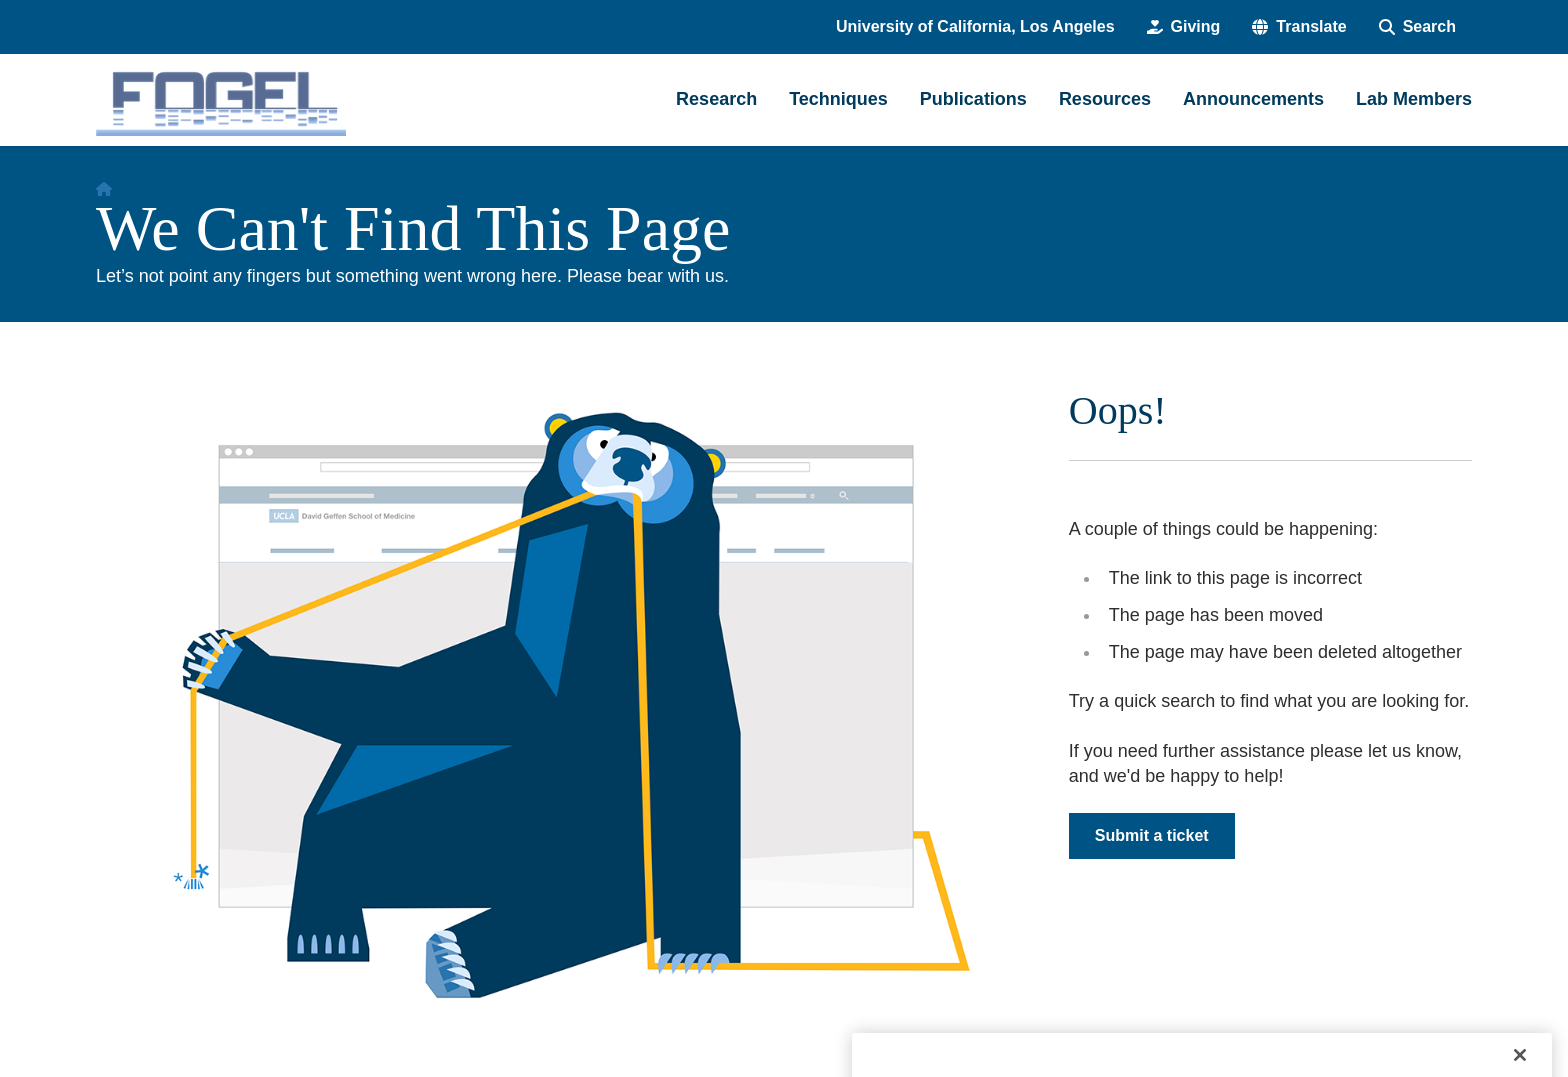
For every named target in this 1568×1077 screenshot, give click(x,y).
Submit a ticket (1152, 835)
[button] (1299, 27)
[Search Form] (1417, 27)
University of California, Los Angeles (975, 26)
